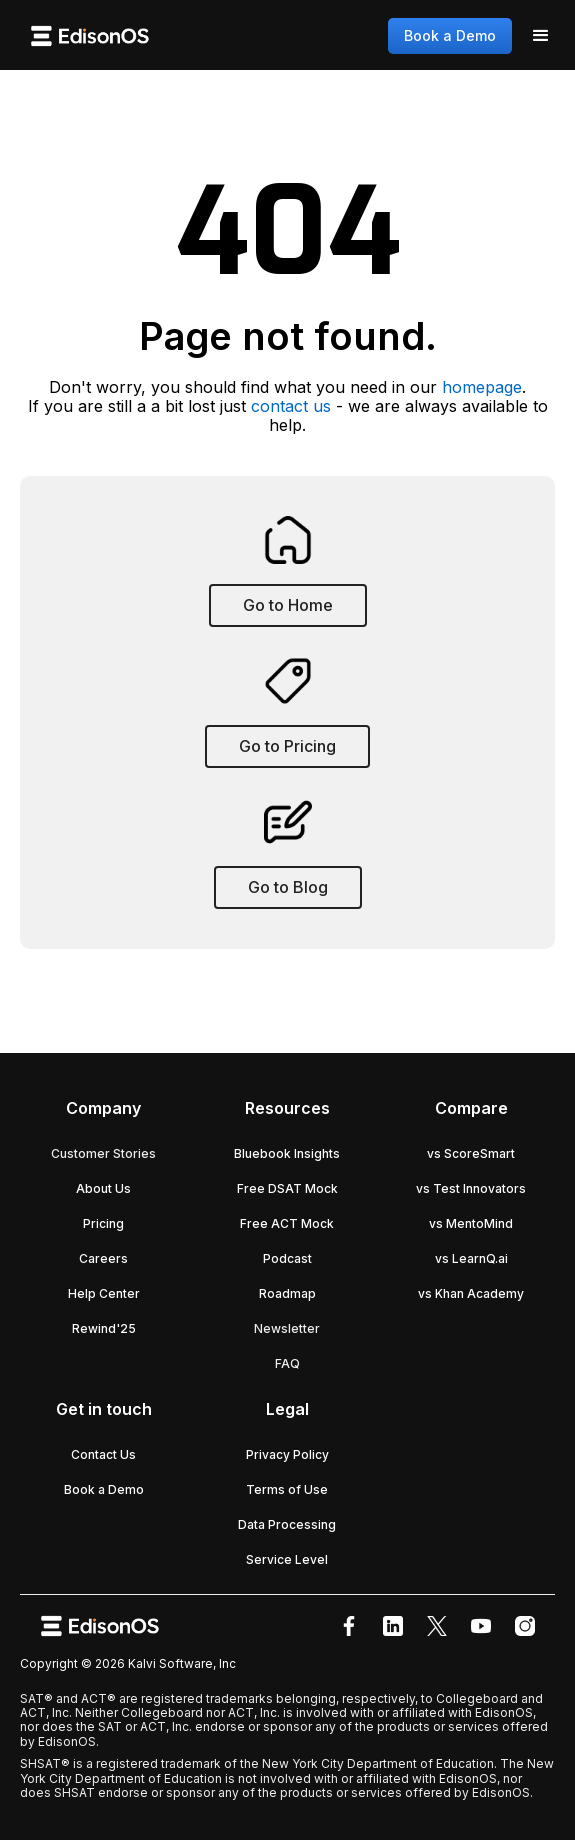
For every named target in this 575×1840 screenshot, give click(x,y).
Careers (103, 1258)
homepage (482, 387)
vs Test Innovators (471, 1188)
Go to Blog (288, 887)
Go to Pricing (287, 746)
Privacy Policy (287, 1454)
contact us (291, 406)
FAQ (287, 1363)
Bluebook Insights (287, 1153)
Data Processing (287, 1524)
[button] (541, 36)
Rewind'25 (104, 1328)
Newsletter (287, 1328)
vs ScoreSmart (471, 1153)
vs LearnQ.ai (471, 1258)
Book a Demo (450, 35)
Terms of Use (287, 1489)
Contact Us (103, 1454)
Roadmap (287, 1293)
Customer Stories (103, 1153)
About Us (103, 1188)
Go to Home (288, 605)
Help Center (104, 1293)
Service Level (287, 1559)
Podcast (287, 1258)
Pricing (103, 1223)
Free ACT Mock (287, 1223)
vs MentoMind (471, 1223)
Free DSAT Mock (287, 1188)
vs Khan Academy (471, 1293)
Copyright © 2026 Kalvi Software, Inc (128, 1663)
